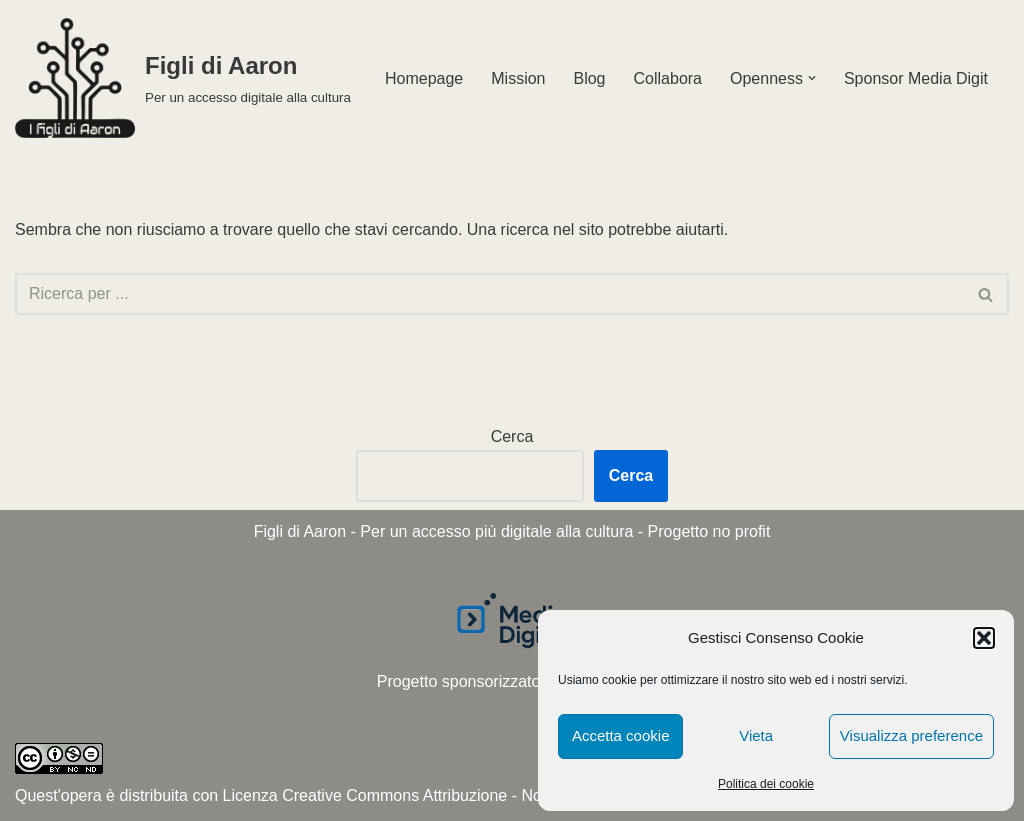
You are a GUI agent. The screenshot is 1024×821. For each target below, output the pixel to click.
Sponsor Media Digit (916, 78)
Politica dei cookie (766, 784)
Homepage (424, 78)
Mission (518, 78)
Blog (589, 78)
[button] (984, 638)
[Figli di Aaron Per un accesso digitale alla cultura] (183, 78)
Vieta (756, 735)
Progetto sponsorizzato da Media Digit (512, 681)
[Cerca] (489, 294)
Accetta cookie (621, 735)
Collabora (668, 78)
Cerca (512, 436)
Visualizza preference (911, 735)
